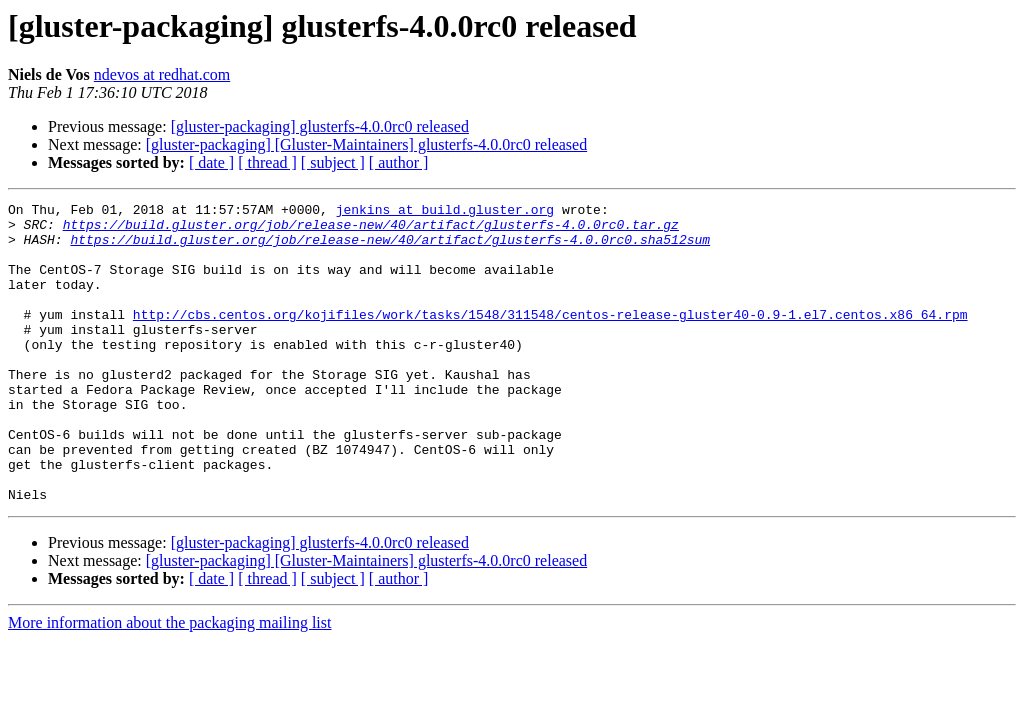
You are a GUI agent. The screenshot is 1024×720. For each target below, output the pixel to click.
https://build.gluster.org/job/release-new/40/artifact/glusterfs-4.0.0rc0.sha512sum (390, 248)
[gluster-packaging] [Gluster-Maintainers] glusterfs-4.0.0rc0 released (366, 144)
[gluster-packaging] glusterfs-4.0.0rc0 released (320, 126)
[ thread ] (267, 162)
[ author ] (399, 162)
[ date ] (211, 162)
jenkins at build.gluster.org (445, 212)
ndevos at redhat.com (162, 74)
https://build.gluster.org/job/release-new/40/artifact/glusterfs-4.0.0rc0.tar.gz (371, 230)
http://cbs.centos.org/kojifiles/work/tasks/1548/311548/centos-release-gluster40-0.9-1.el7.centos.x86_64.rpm (550, 338)
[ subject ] (333, 162)
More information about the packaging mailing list (169, 682)
